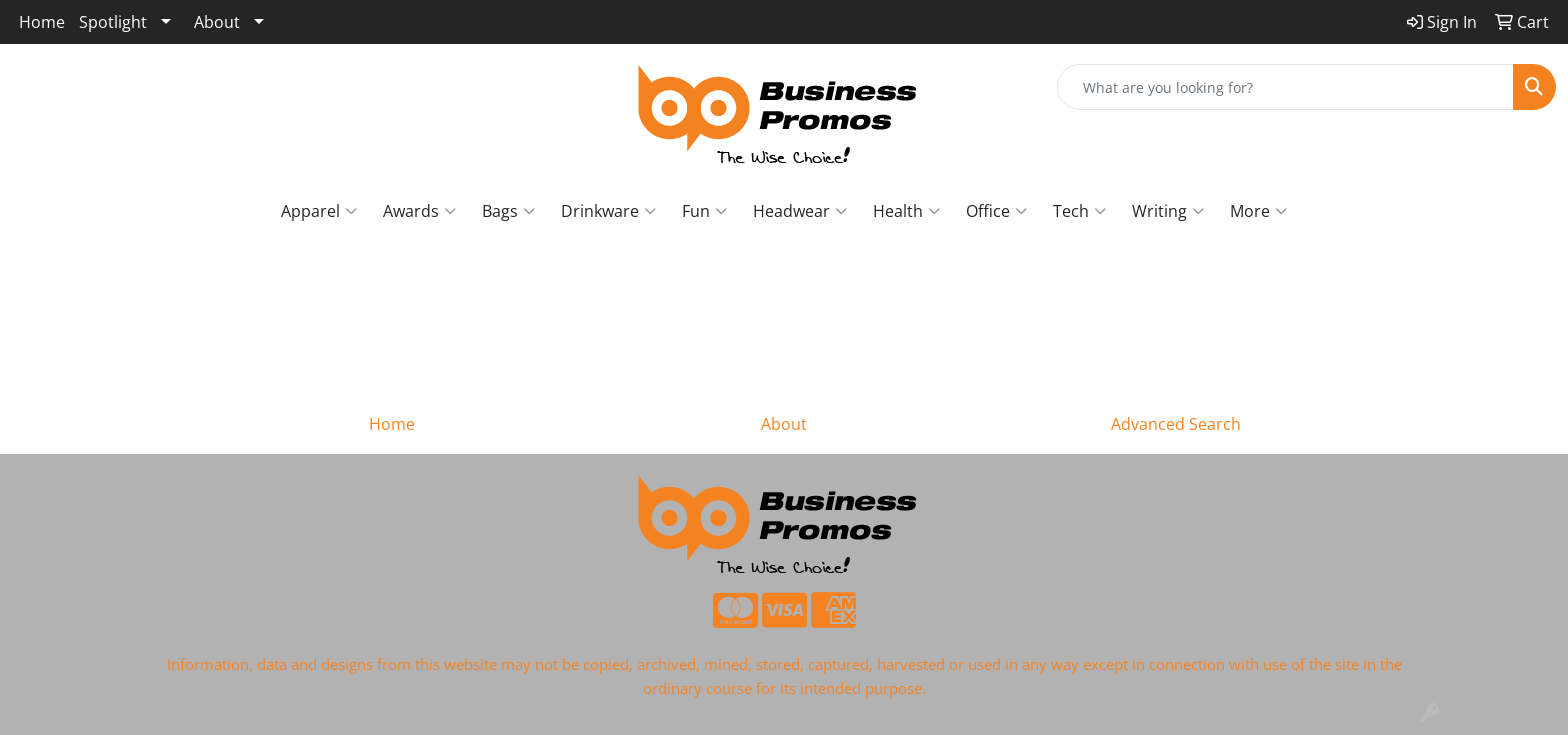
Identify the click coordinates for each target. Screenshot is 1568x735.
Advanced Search (1176, 424)
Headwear (800, 211)
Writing (1168, 211)
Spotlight (113, 22)
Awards (419, 211)
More (1258, 211)
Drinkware (608, 211)
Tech (1079, 211)
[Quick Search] (1285, 87)
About (217, 22)
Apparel (319, 211)
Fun (704, 211)
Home (42, 22)
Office (996, 211)
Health (906, 211)
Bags (508, 211)
